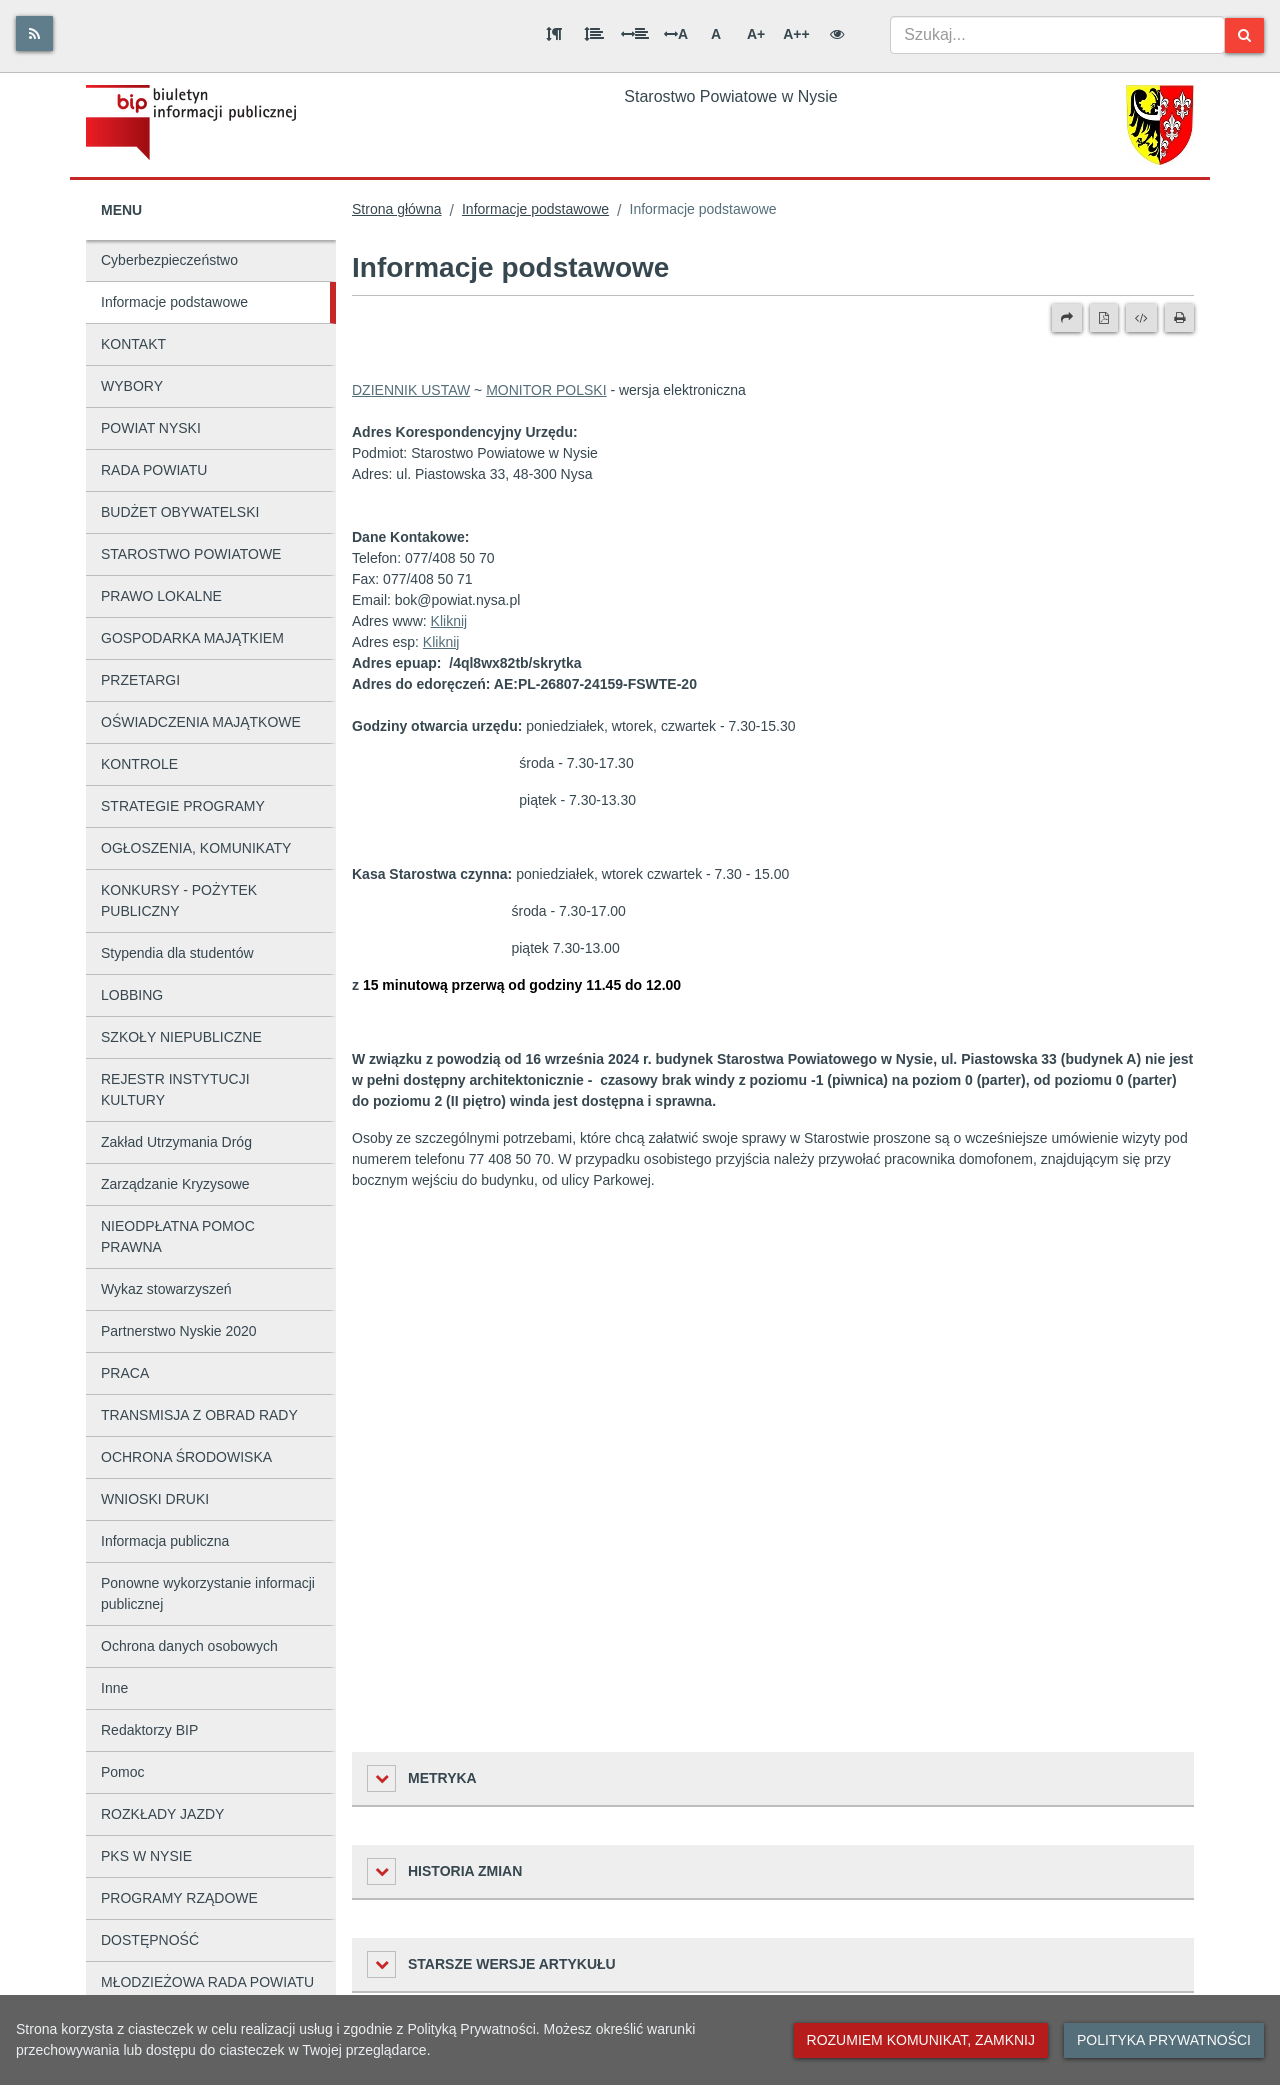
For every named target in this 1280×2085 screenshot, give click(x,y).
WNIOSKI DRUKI (155, 1499)
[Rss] (34, 33)
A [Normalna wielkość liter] (716, 34)
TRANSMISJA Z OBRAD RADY (199, 1415)
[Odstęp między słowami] (635, 34)
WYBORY (132, 386)
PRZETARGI (140, 680)
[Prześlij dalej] (1067, 318)
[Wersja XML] (1141, 318)
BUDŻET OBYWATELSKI (180, 512)
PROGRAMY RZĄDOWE (179, 1898)
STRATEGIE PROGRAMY (183, 806)
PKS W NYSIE (146, 1856)
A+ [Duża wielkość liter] (756, 34)
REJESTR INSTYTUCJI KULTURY (175, 1089)
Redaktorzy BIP (149, 1730)
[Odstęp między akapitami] (554, 34)
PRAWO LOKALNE (161, 596)
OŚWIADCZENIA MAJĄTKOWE (201, 722)
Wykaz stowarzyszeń (166, 1289)
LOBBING (132, 995)
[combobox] (1057, 35)
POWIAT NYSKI (151, 428)
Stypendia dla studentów (177, 953)
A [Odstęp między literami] (676, 34)
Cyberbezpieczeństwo (169, 260)
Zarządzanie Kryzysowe (175, 1184)
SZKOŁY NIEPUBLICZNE (181, 1037)
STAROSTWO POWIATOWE (191, 554)
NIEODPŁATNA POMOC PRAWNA (178, 1236)
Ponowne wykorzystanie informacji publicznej (208, 1593)
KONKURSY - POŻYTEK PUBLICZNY (179, 900)
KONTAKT (133, 344)
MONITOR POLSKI (546, 390)
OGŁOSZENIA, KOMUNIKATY (196, 848)
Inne (114, 1688)
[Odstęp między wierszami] (594, 34)
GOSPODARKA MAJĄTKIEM (192, 638)
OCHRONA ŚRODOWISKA (186, 1457)
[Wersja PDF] (1104, 318)
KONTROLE (139, 764)
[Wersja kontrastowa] (837, 34)
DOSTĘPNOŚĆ (150, 1940)
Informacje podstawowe (174, 302)
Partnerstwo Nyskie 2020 (179, 1331)
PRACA (125, 1373)
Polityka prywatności (1164, 2040)
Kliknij (449, 621)
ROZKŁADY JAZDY (162, 1814)
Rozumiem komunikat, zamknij (921, 2040)
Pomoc (123, 1772)
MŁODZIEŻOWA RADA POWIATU (207, 1982)
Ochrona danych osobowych (189, 1646)
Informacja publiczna (165, 1541)
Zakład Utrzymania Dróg (176, 1142)
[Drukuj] (1179, 318)
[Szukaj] (1244, 35)
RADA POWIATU (154, 470)
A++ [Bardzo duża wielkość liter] (796, 34)
